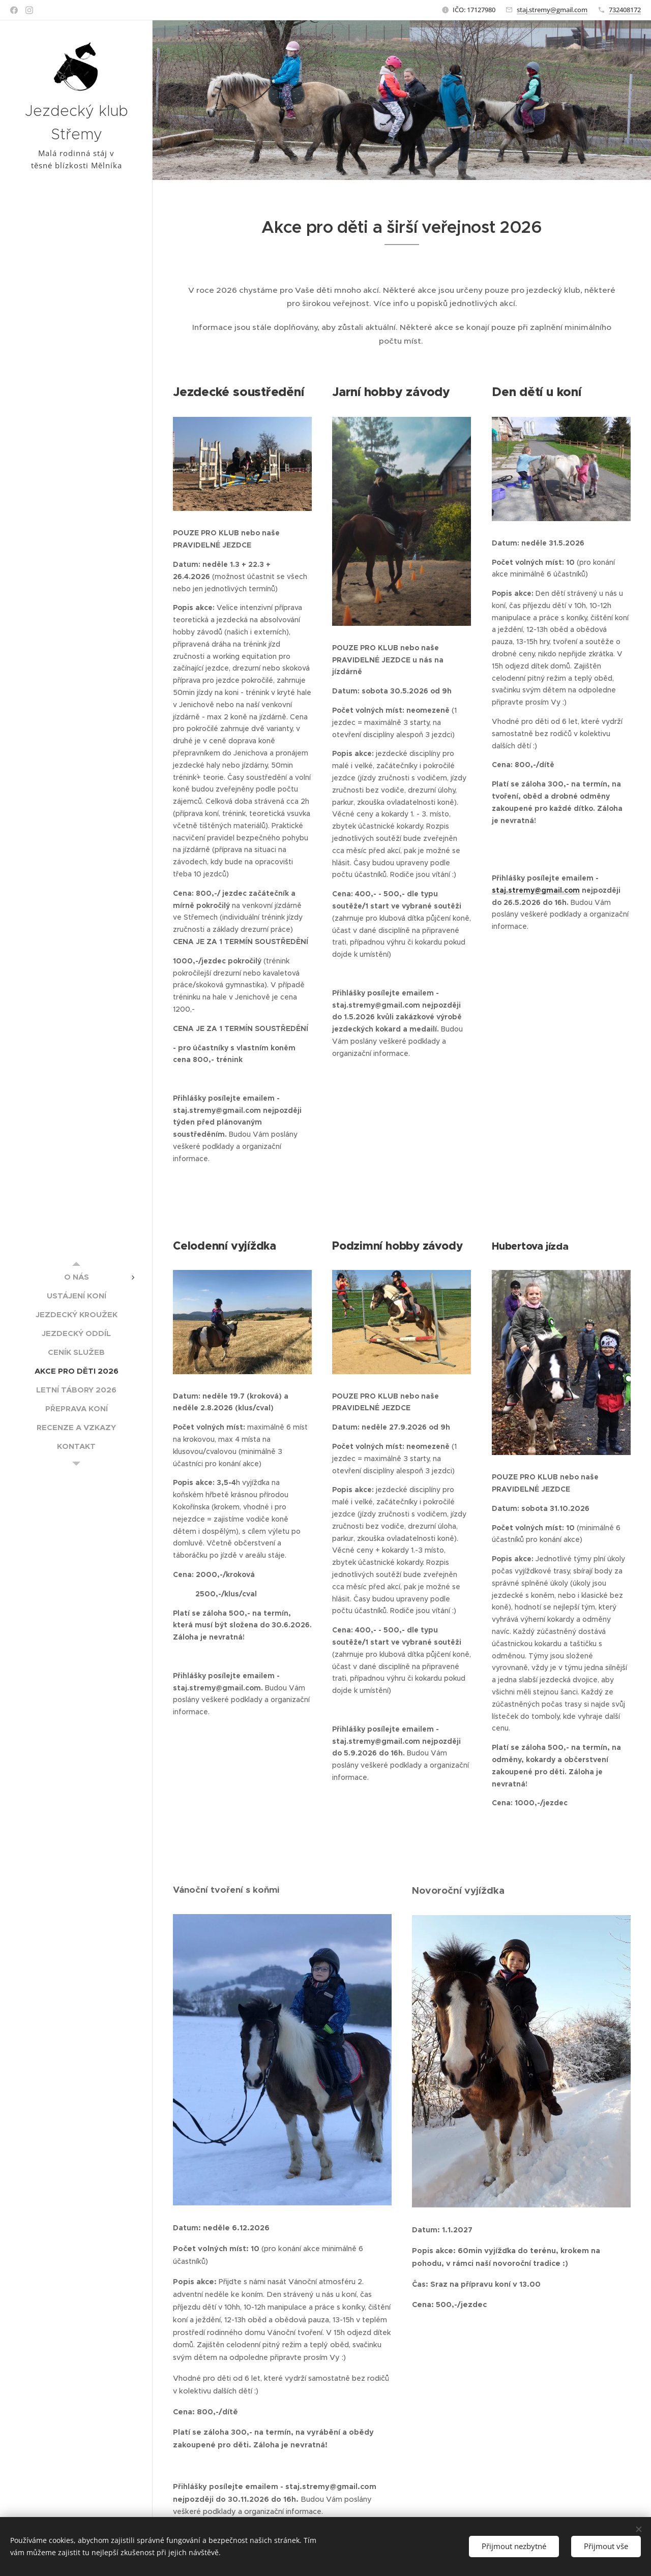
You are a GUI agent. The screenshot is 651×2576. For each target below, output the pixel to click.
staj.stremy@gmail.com (552, 9)
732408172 (625, 9)
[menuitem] (76, 1277)
